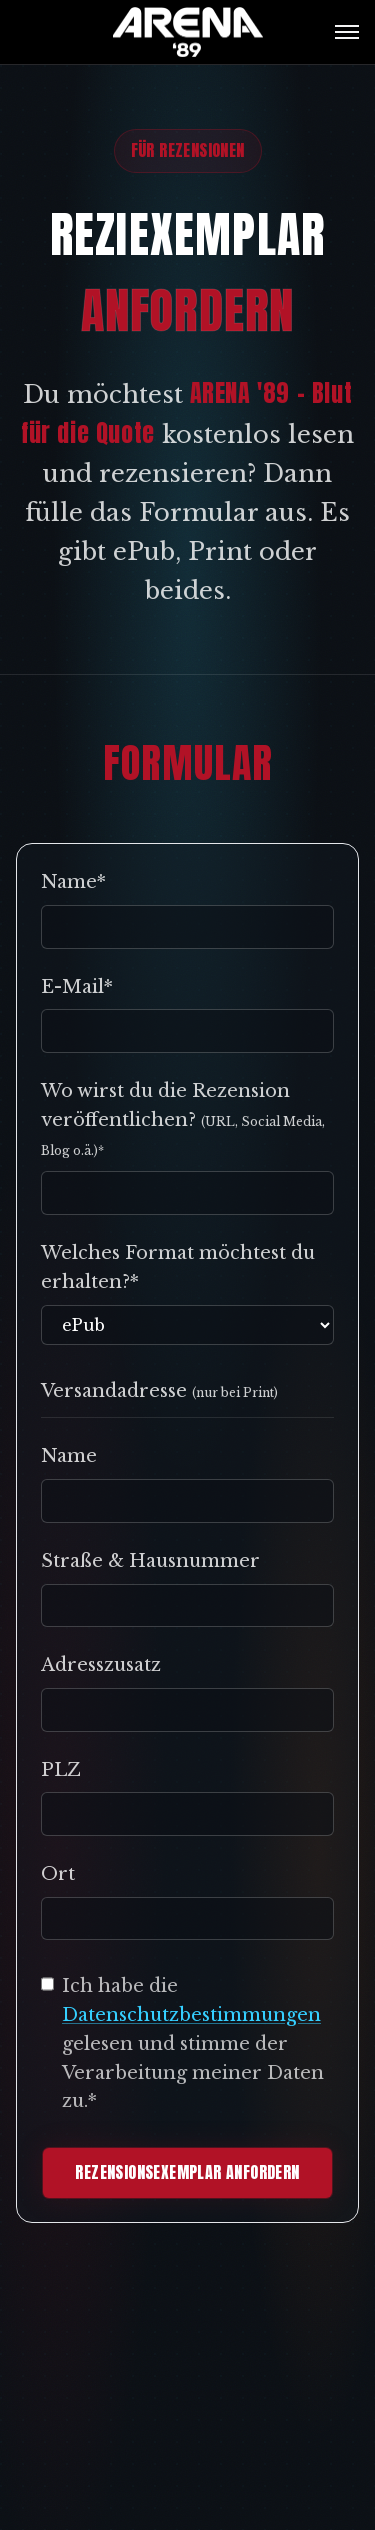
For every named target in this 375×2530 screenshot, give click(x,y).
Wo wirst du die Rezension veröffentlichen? (183, 1119)
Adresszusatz (101, 1665)
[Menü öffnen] (347, 32)
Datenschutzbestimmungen (191, 2015)
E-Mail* (77, 987)
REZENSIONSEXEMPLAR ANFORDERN (187, 2172)
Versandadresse (159, 1391)
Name (69, 1456)
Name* (73, 882)
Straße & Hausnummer (150, 1561)
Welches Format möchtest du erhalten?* (178, 1267)
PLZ (61, 1770)
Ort (58, 1874)
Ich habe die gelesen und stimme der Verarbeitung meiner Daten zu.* (193, 2043)
